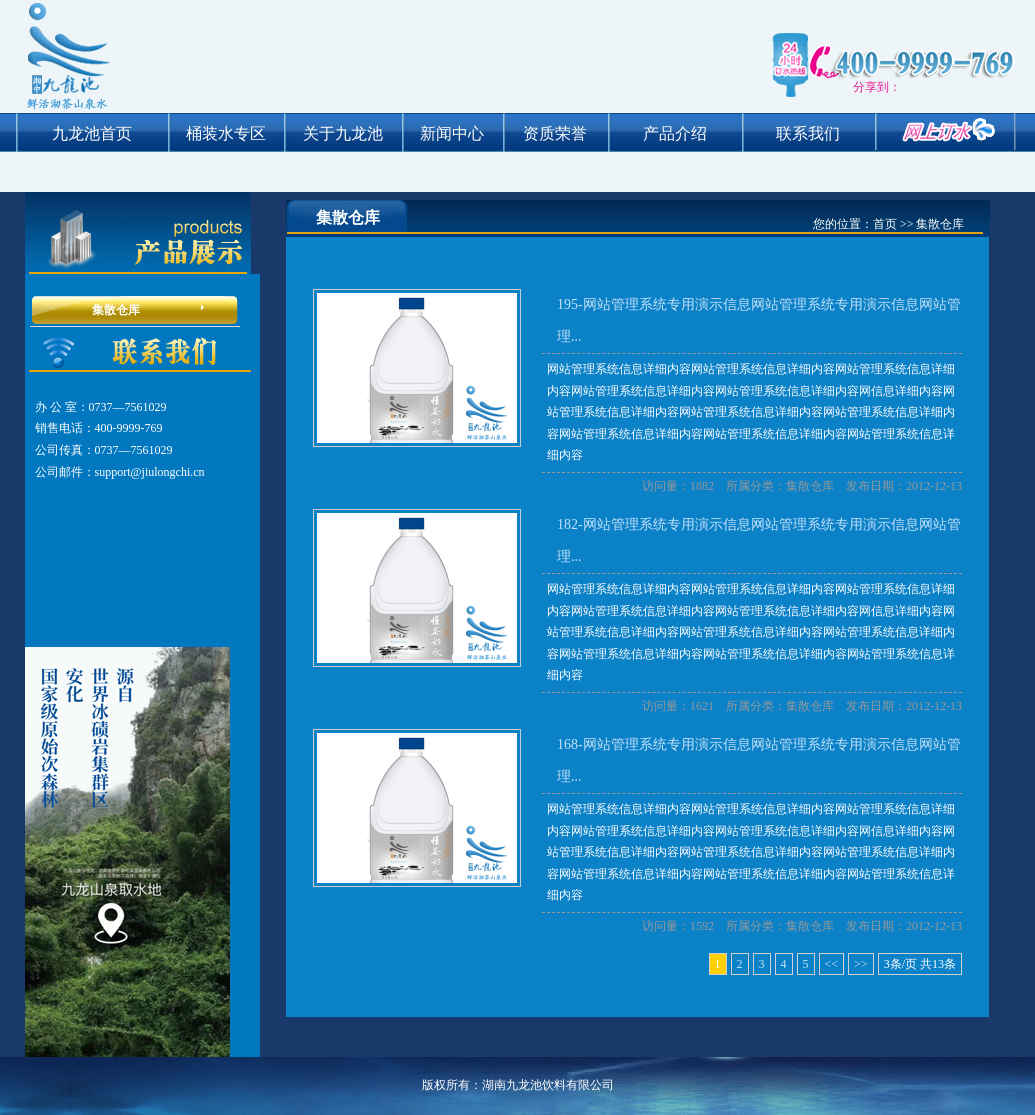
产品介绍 (675, 133)
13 (938, 964)
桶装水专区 (226, 133)
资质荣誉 (555, 133)
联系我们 (808, 133)
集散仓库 (116, 310)
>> (861, 964)
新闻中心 (452, 133)
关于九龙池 (343, 133)
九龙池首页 (92, 133)
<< (832, 964)
